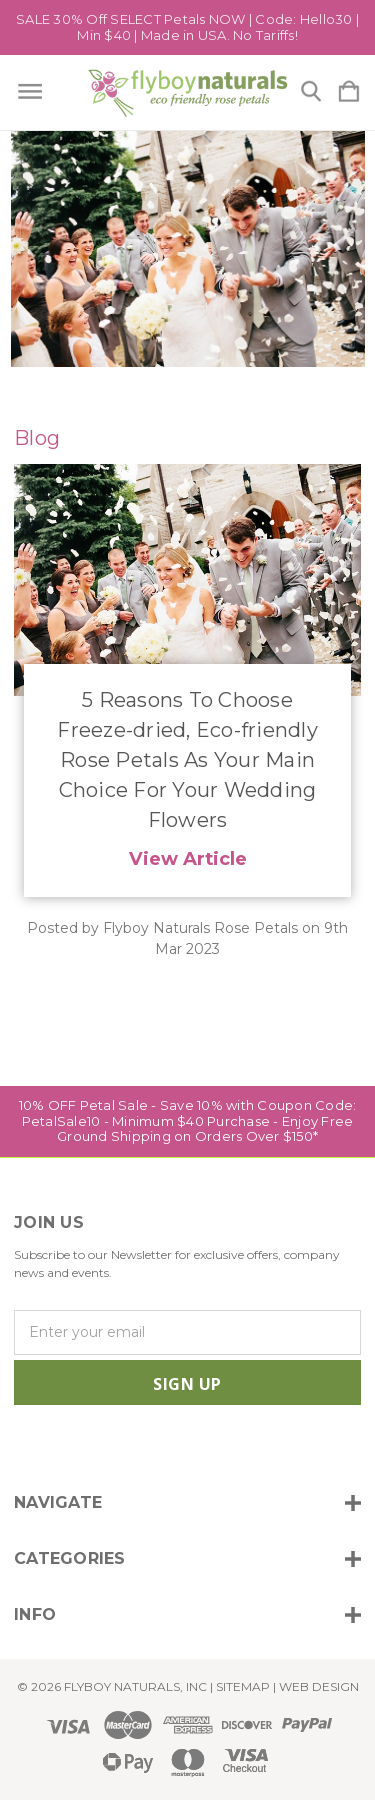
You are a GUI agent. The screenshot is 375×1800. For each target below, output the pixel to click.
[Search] (311, 92)
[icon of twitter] (94, 1445)
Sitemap (243, 1686)
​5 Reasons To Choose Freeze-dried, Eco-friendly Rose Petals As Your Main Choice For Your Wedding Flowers (187, 760)
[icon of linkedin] (128, 1445)
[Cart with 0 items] (349, 92)
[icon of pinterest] (162, 1445)
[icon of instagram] (26, 1445)
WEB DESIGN (319, 1686)
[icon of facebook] (60, 1445)
